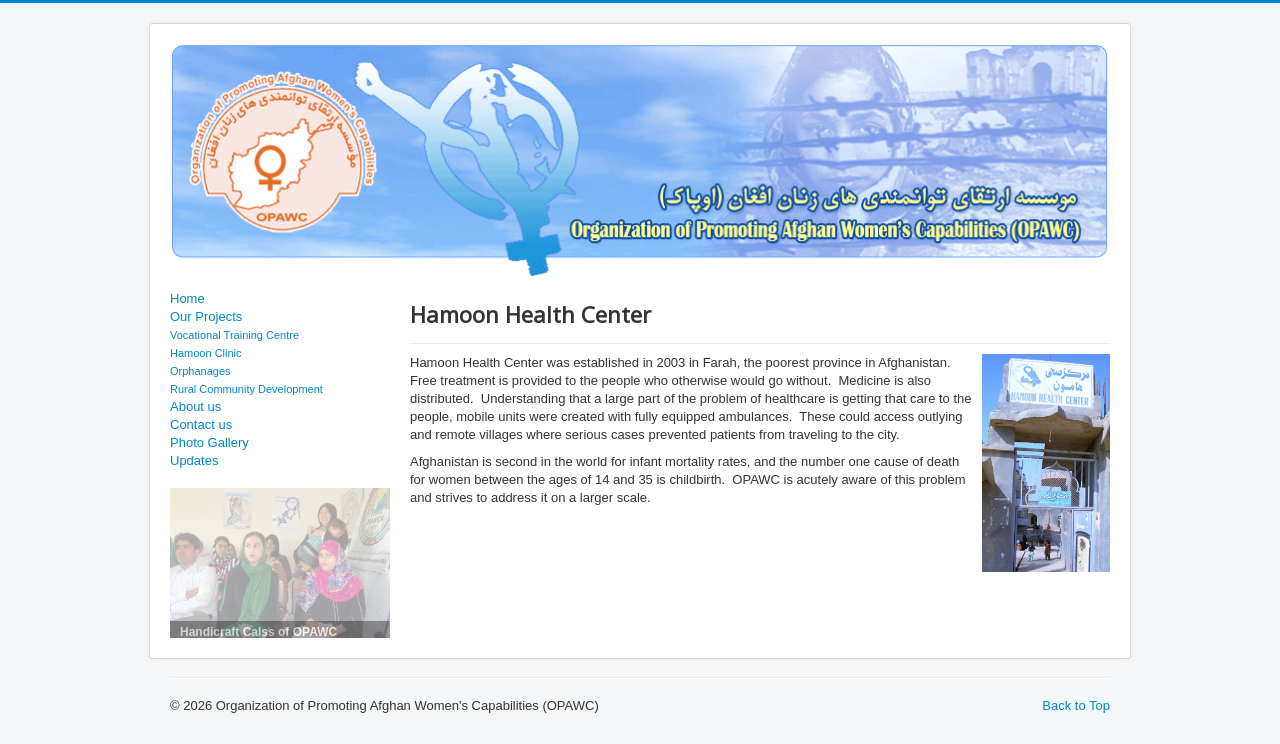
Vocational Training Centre (234, 335)
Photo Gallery (209, 442)
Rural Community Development (246, 389)
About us (195, 406)
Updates (194, 460)
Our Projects (206, 316)
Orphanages (200, 371)
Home (187, 298)
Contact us (201, 424)
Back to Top (1076, 705)
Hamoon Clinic (206, 353)
